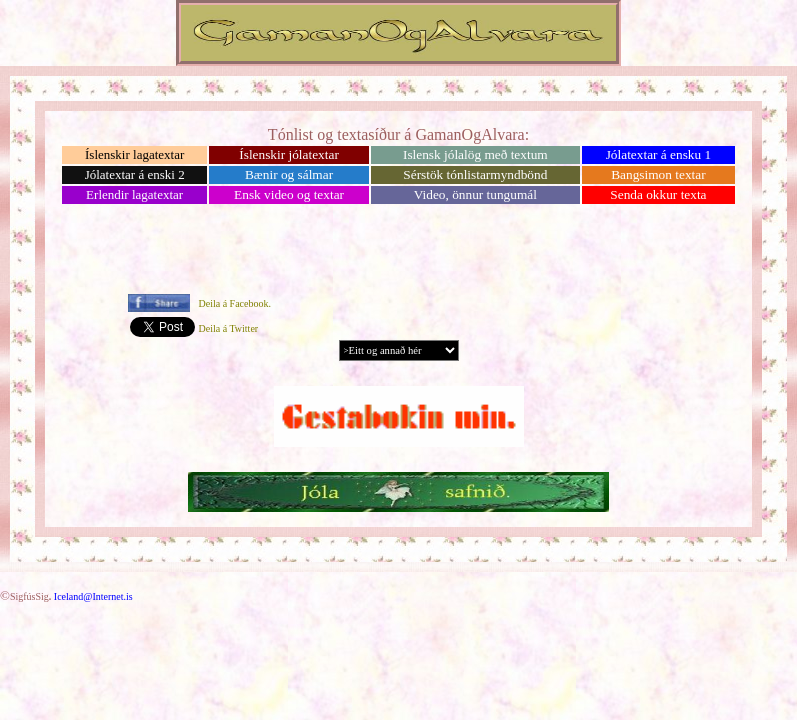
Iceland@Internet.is (93, 596)
